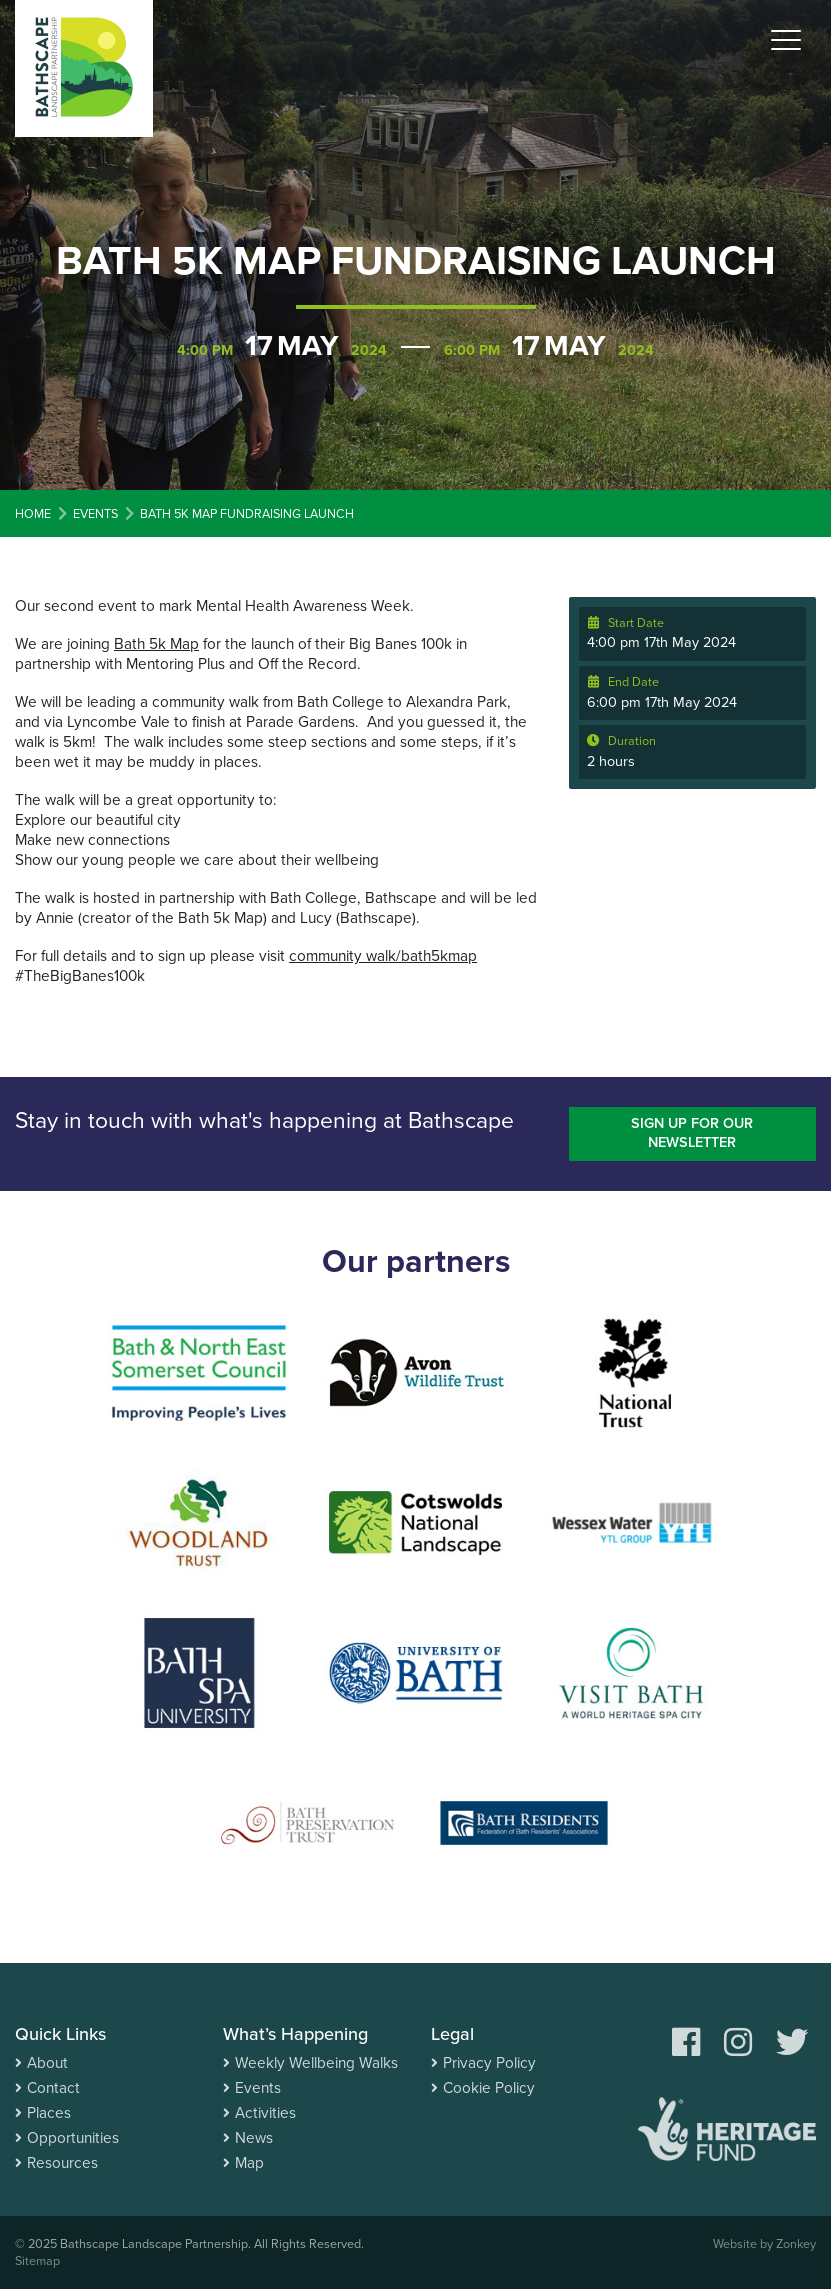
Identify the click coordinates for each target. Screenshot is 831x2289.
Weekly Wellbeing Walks (316, 2063)
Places (49, 2113)
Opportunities (73, 2138)
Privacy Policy (489, 2063)
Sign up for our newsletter (692, 1133)
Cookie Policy (489, 2088)
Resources (62, 2163)
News (254, 2138)
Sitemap (37, 2261)
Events (258, 2088)
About (47, 2063)
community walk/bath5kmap (383, 956)
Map (249, 2163)
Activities (265, 2113)
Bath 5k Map (156, 644)
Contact (53, 2088)
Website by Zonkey (764, 2244)
